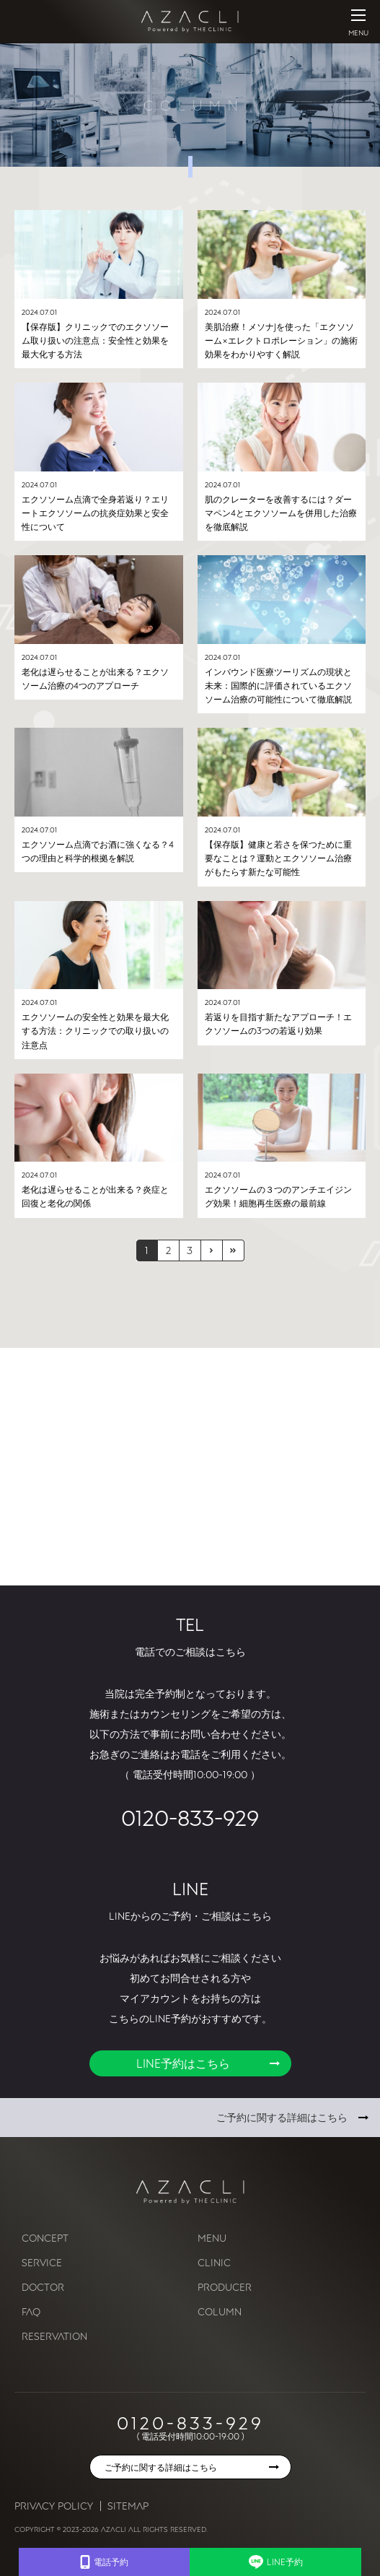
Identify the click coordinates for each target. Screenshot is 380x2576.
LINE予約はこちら (183, 2063)
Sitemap (128, 2505)
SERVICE (42, 2262)
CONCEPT (45, 2238)
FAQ (31, 2311)
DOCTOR (43, 2287)
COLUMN (220, 2311)
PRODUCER (225, 2287)
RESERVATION (54, 2336)
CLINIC (214, 2262)
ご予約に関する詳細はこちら (282, 2117)
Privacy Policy (53, 2505)
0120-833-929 (190, 1817)
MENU (212, 2238)
